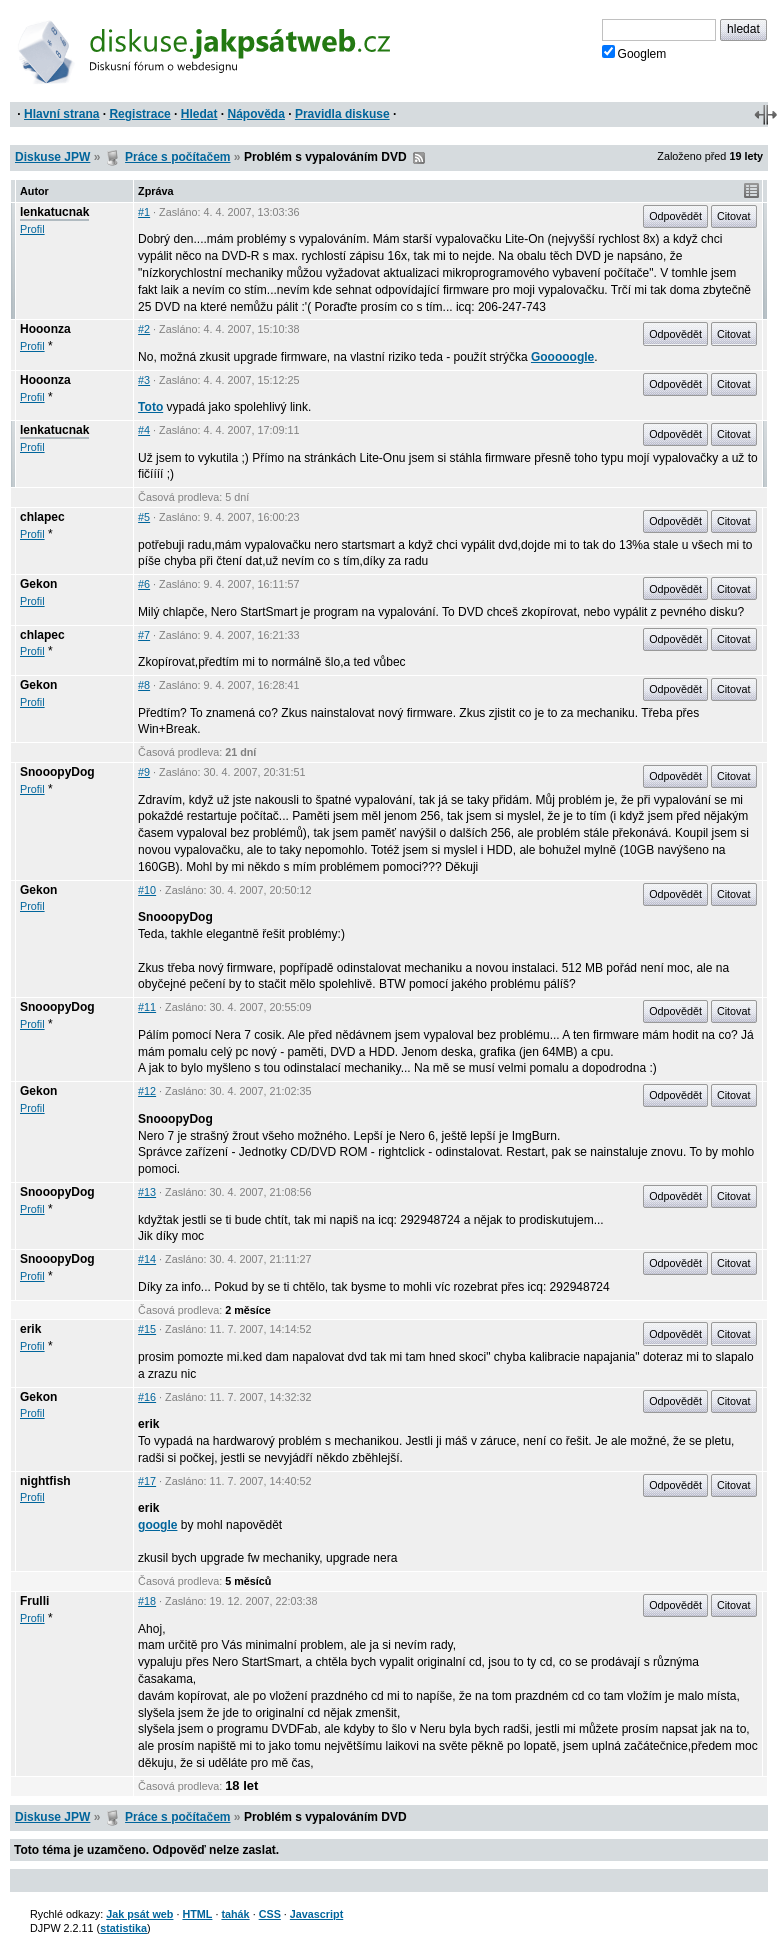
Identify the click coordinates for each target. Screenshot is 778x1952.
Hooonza (45, 329)
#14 (147, 1259)
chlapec (42, 517)
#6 (144, 584)
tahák (235, 1914)
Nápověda (256, 114)
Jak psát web (139, 1914)
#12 (147, 1091)
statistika (123, 1928)
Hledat (199, 114)
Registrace (139, 114)
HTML (197, 1914)
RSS (419, 158)
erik (30, 1329)
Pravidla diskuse (342, 114)
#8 (144, 685)
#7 (144, 635)
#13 (147, 1192)
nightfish (45, 1481)
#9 (144, 772)
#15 (147, 1329)
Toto (150, 407)
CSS (270, 1914)
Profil (32, 229)
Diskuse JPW (52, 157)
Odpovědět (675, 216)
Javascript (316, 1914)
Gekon (38, 584)
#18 (147, 1601)
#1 (144, 212)
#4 (144, 430)
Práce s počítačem (177, 157)
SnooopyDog (57, 772)
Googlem (634, 53)
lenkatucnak (54, 212)
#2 (144, 329)
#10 (147, 890)
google (157, 1525)
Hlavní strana (61, 114)
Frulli (34, 1601)
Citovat (734, 216)
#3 (144, 380)
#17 (147, 1481)
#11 (147, 1007)
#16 (147, 1397)
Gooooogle (562, 357)
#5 (144, 517)
